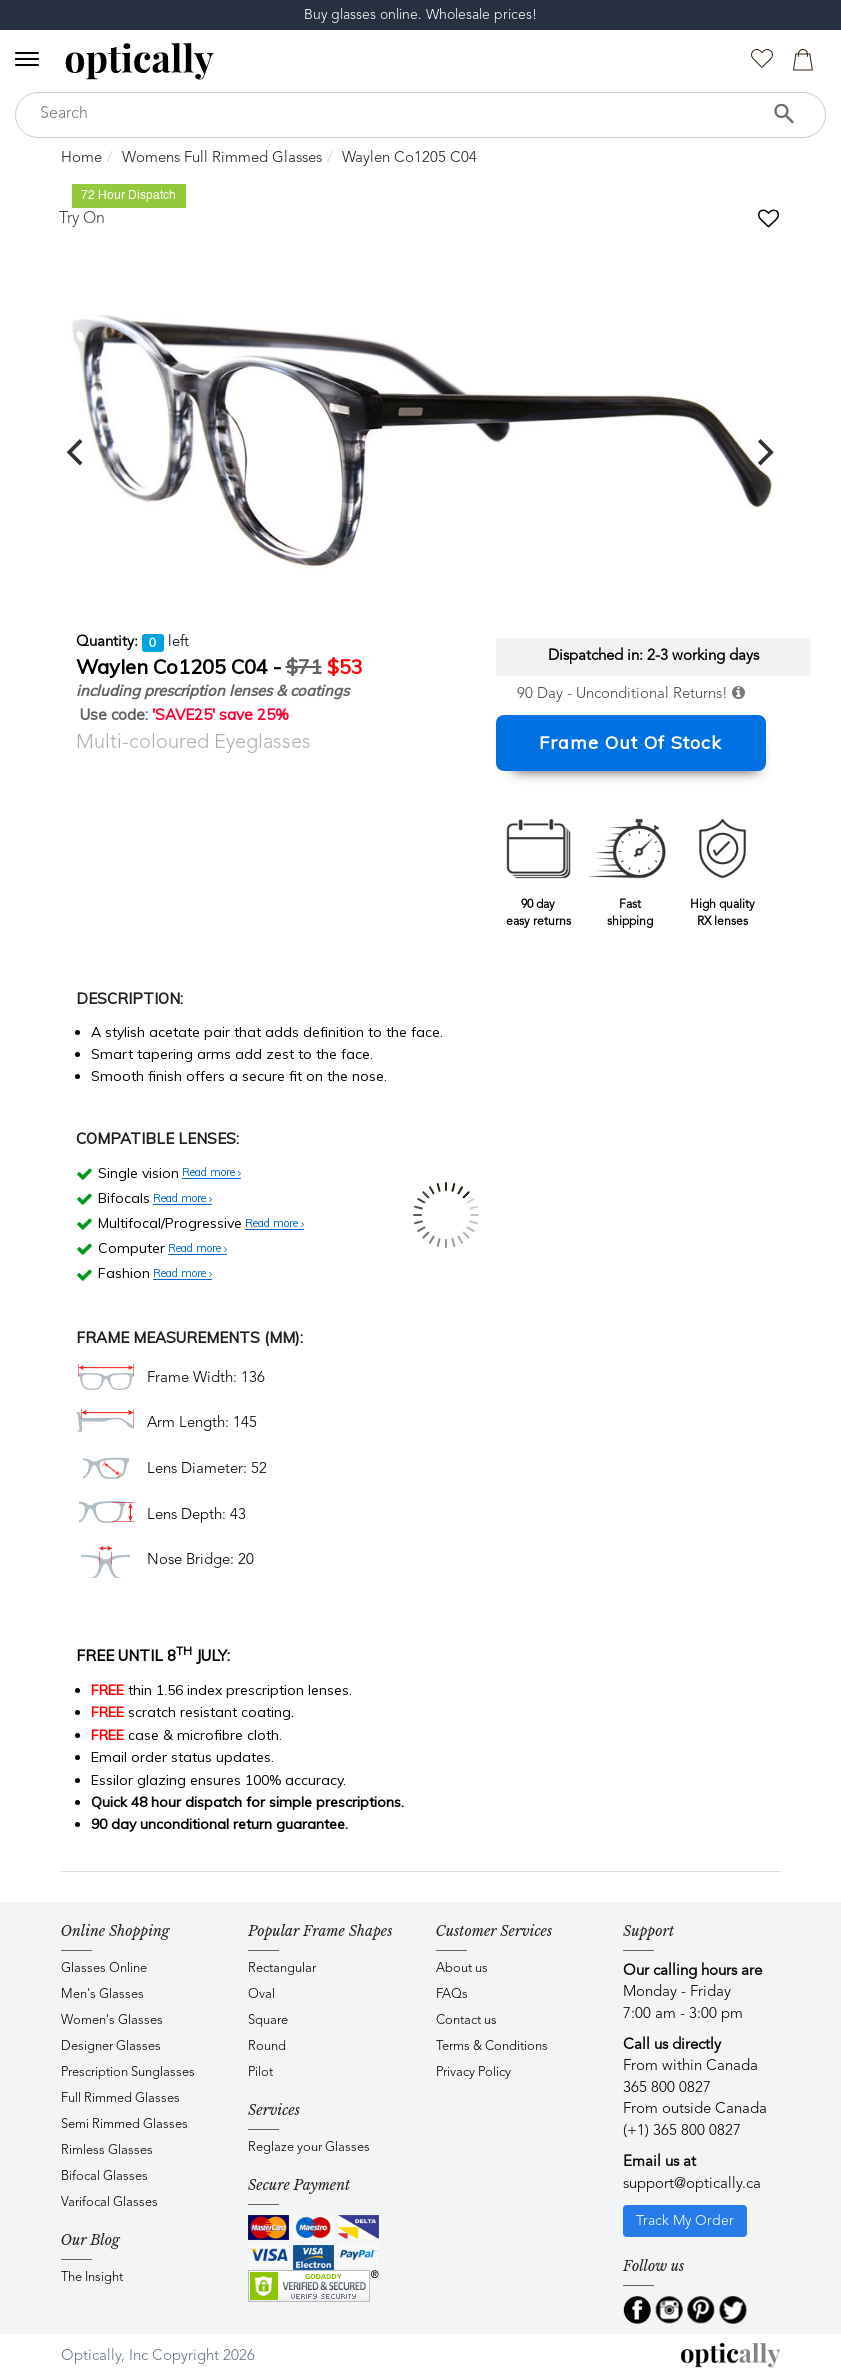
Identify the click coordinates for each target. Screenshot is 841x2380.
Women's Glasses (112, 2020)
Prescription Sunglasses (128, 2072)
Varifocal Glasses (109, 2202)
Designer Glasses (111, 2046)
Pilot (260, 2072)
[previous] (78, 452)
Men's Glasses (102, 1994)
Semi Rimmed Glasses (124, 2124)
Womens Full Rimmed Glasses (222, 158)
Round (267, 2046)
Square (268, 2020)
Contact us (466, 2020)
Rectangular (282, 1968)
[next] (764, 452)
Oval (261, 1994)
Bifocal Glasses (104, 2176)
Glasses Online (104, 1968)
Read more (211, 1173)
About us (462, 1968)
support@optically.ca (692, 2184)
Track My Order (685, 2221)
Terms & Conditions (492, 2046)
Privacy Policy (473, 2072)
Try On (82, 219)
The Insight (92, 2277)
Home (81, 158)
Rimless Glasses (107, 2150)
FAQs (452, 1994)
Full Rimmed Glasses (120, 2098)
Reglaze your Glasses (309, 2147)
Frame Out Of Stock (630, 742)
